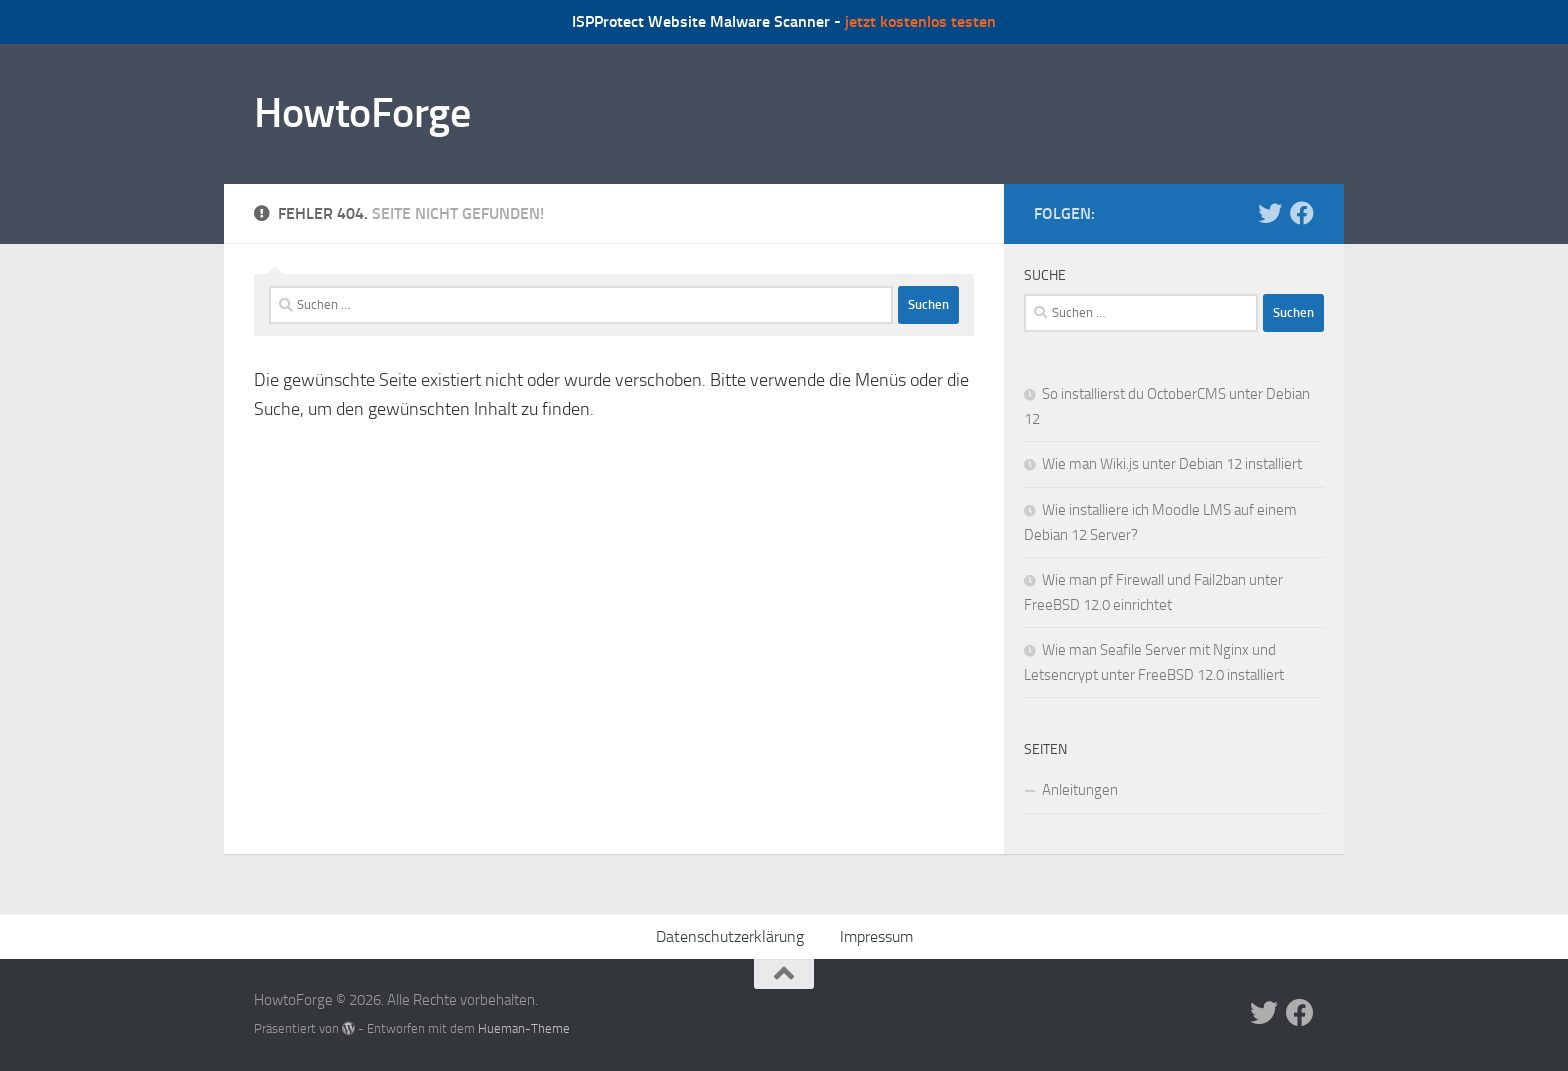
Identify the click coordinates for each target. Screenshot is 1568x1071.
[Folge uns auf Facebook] (1302, 213)
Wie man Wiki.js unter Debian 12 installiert (1172, 464)
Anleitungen (1080, 790)
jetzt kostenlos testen (920, 21)
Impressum (876, 936)
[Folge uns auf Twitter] (1270, 213)
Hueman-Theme (524, 1028)
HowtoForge (362, 113)
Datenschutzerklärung (730, 936)
